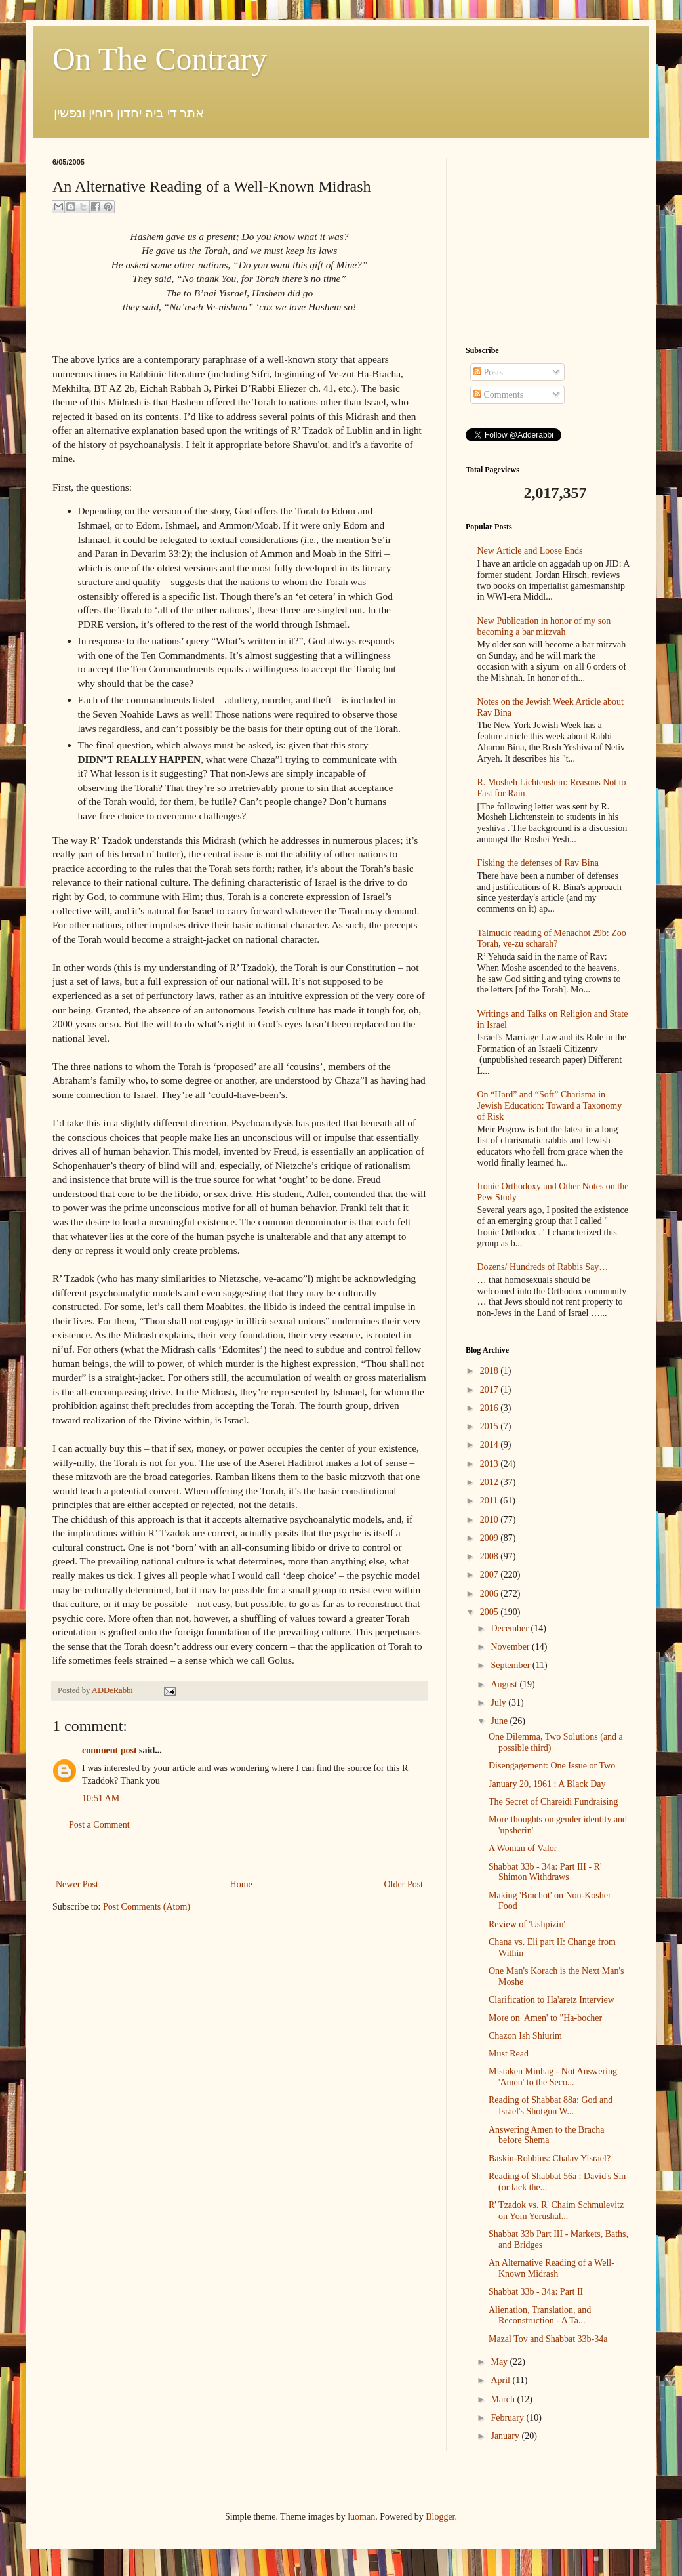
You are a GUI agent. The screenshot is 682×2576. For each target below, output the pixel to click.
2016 (490, 1408)
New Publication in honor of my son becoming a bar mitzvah (544, 626)
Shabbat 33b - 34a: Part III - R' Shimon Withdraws (545, 1872)
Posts (488, 372)
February (508, 2418)
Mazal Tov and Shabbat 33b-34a (548, 2339)
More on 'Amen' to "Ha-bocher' (546, 2018)
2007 (490, 1575)
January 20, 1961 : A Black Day (547, 1784)
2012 (490, 1482)
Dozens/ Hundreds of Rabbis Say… (543, 1267)
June (500, 1721)
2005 (490, 1612)
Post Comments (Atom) (146, 1907)
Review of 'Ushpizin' (527, 1924)
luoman (361, 2517)
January (506, 2436)
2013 (490, 1464)
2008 (490, 1556)
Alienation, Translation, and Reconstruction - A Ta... (540, 2315)
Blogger (440, 2517)
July (499, 1702)
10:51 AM (100, 1798)
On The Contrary (159, 58)
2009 (490, 1538)
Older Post (404, 1884)
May (500, 2362)
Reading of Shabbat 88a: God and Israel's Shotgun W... (550, 2105)
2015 (490, 1426)
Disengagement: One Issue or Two (552, 1765)
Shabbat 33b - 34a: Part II (536, 2292)
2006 (490, 1594)
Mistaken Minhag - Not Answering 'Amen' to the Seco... (553, 2076)
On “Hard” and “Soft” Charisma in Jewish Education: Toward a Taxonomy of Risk (549, 1106)
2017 (490, 1390)
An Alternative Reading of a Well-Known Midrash (551, 2268)
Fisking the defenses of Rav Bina (538, 863)
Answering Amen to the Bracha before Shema (547, 2135)
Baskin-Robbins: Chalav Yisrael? (550, 2158)
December (511, 1628)
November (511, 1647)
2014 (490, 1445)
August (505, 1684)
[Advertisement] (548, 240)
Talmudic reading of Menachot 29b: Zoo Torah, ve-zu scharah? (551, 938)
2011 (490, 1500)
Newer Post (77, 1884)
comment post (109, 1750)
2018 (490, 1371)
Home (241, 1884)
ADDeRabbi (113, 1690)
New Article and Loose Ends (530, 551)
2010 (490, 1519)
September (511, 1665)
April (501, 2380)
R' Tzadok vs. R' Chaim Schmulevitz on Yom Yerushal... (556, 2210)
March (504, 2399)
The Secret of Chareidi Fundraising (553, 1802)
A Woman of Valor (523, 1848)
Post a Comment (99, 1825)
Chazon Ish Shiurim (525, 2036)
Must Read (509, 2053)
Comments (498, 394)
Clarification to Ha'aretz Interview (551, 2000)
